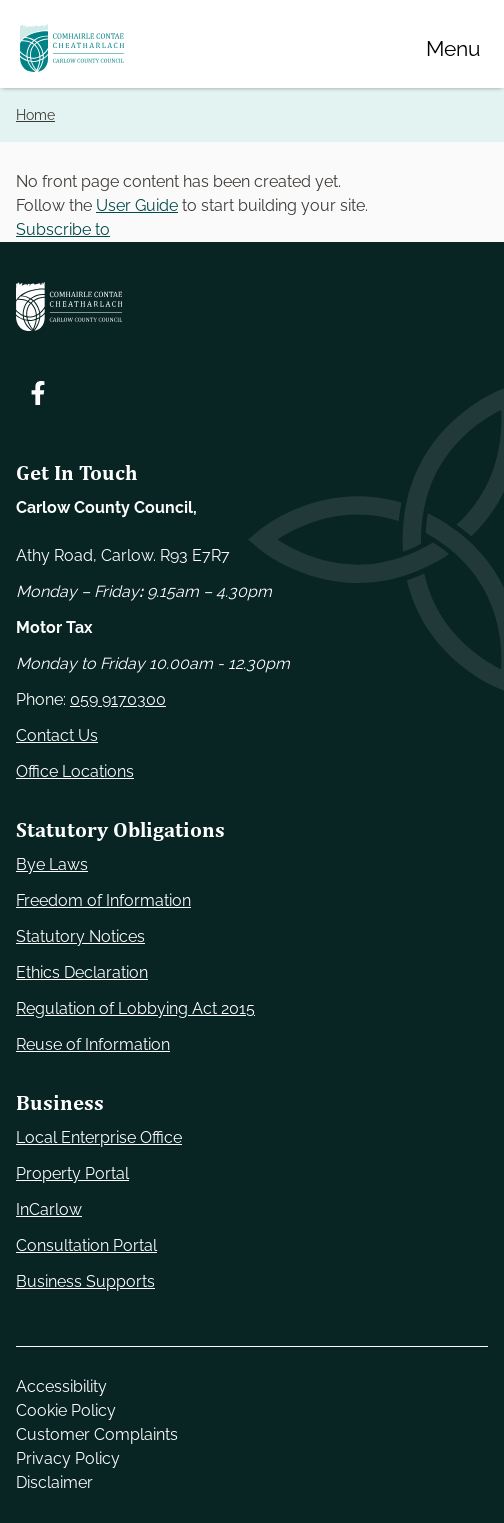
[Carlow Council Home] (252, 306)
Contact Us (57, 735)
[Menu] (453, 48)
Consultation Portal (86, 1245)
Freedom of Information (103, 900)
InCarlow (49, 1209)
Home (35, 114)
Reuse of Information (93, 1044)
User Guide (137, 205)
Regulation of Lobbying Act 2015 (135, 1008)
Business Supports (85, 1281)
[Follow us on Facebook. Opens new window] (38, 393)
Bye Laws (52, 864)
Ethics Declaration (82, 972)
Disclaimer (54, 1482)
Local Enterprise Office (99, 1137)
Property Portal (72, 1173)
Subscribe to (63, 229)
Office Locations (75, 771)
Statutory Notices (80, 936)
